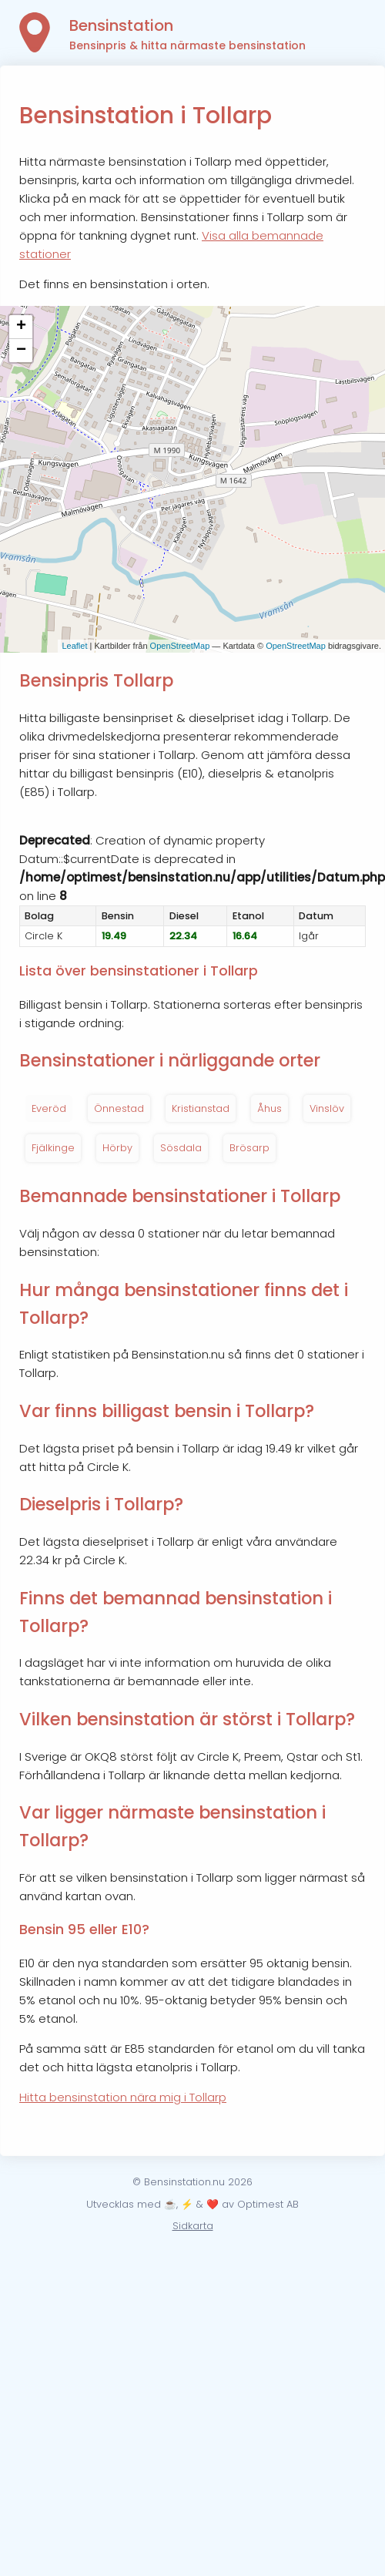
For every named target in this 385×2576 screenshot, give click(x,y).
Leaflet (74, 645)
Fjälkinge (53, 1147)
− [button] (21, 350)
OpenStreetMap (180, 645)
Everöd (49, 1108)
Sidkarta (192, 2225)
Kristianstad (200, 1108)
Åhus (269, 1108)
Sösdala (181, 1147)
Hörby (117, 1147)
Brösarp (249, 1147)
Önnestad (119, 1108)
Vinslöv (327, 1108)
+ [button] (21, 326)
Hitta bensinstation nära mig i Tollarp (122, 2097)
